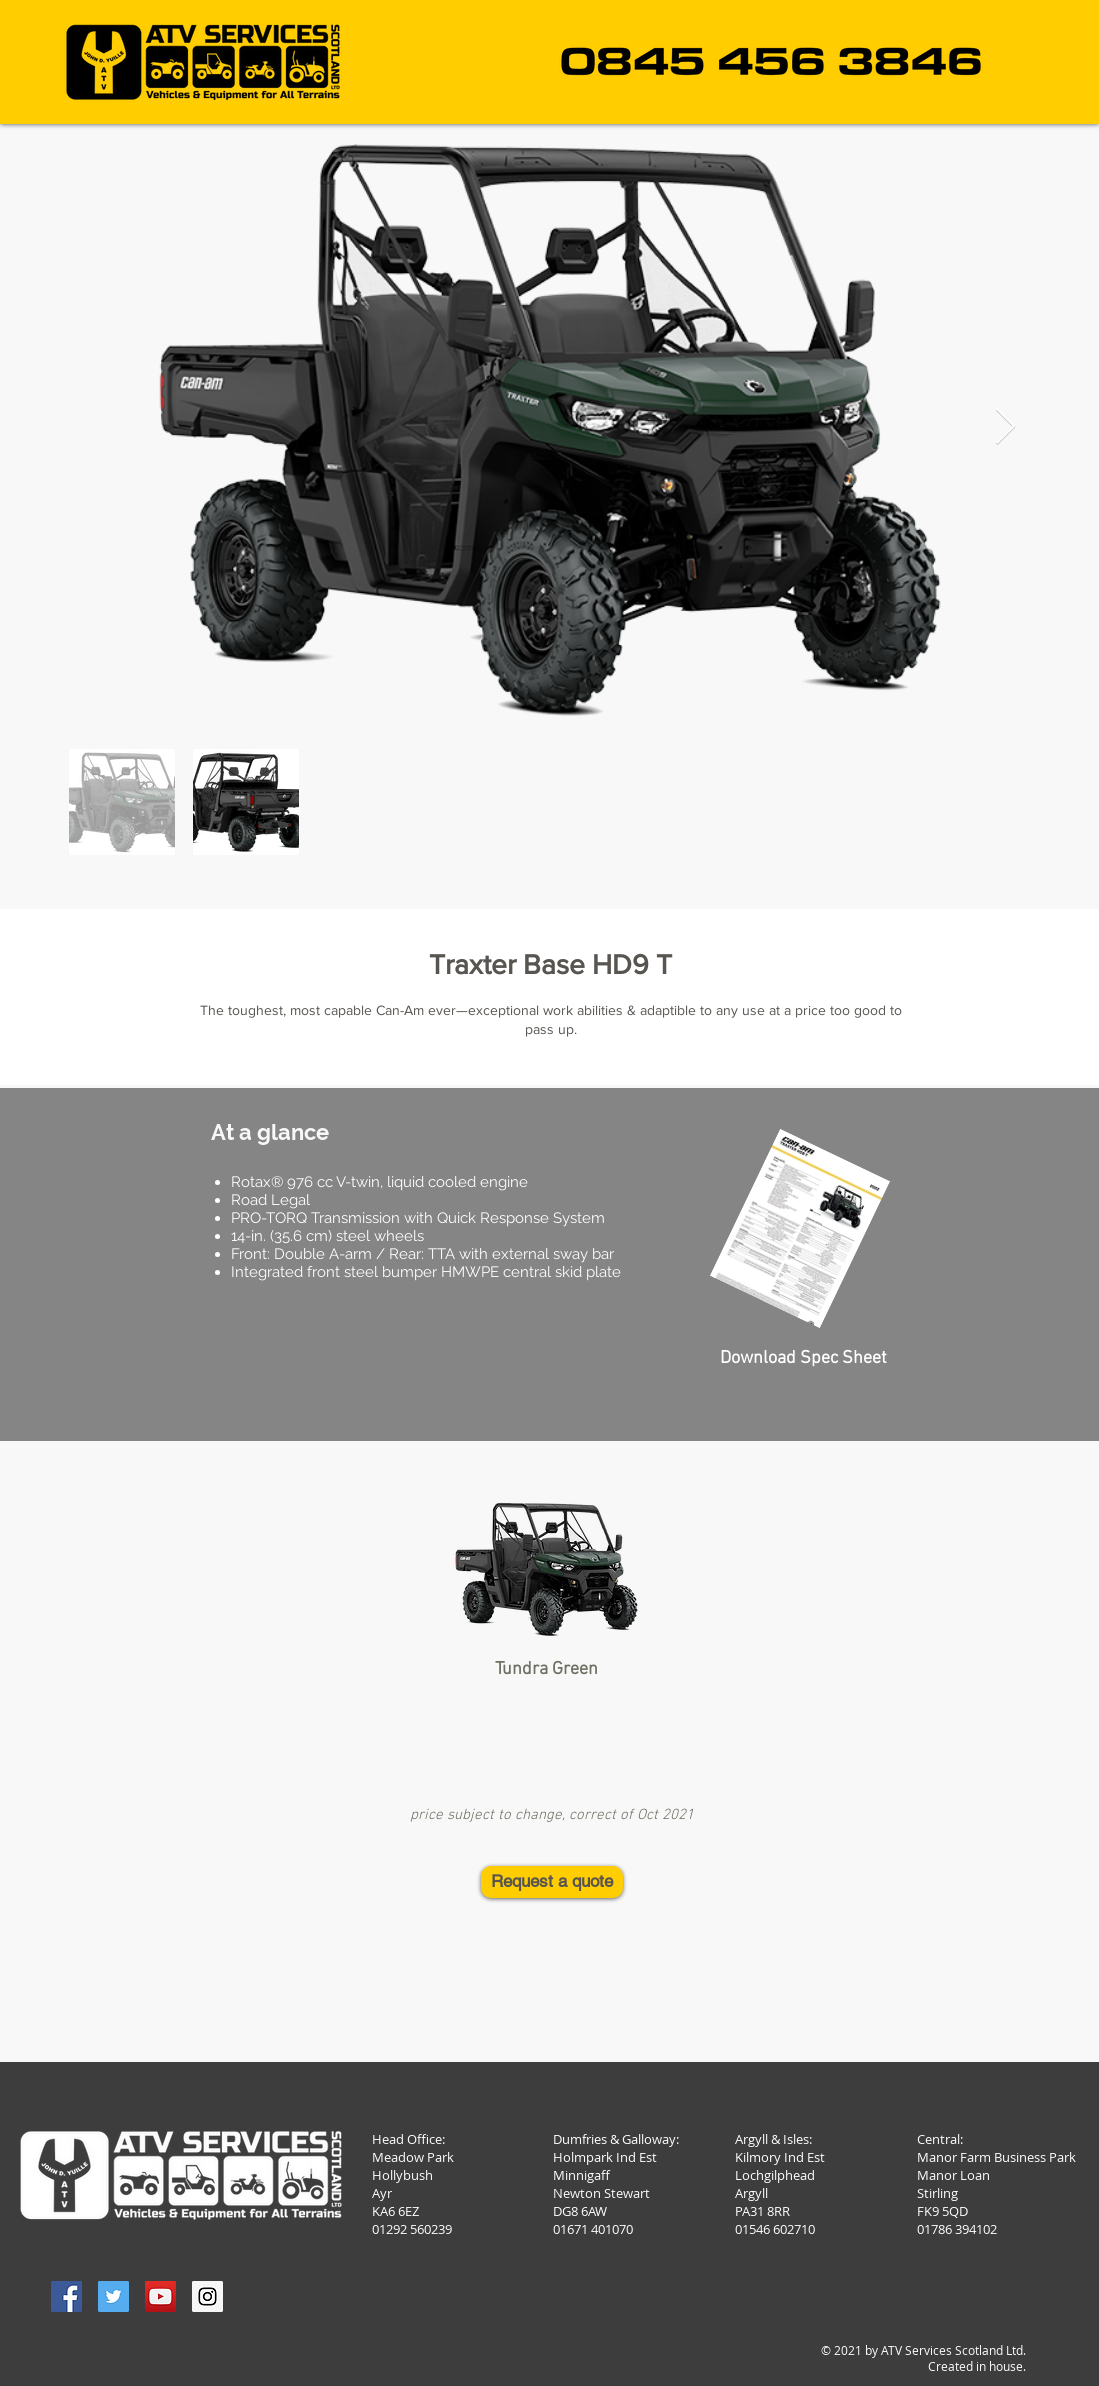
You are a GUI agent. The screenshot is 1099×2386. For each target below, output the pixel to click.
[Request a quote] (552, 1882)
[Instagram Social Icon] (207, 2296)
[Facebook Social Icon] (66, 2296)
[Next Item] (1005, 427)
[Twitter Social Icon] (113, 2296)
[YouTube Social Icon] (160, 2296)
